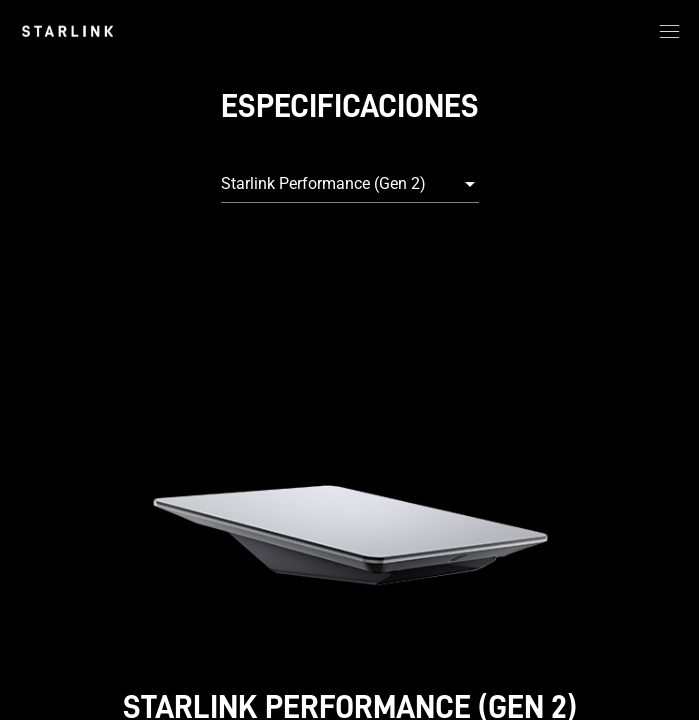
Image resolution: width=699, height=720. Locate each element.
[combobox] (350, 184)
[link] (67, 31)
